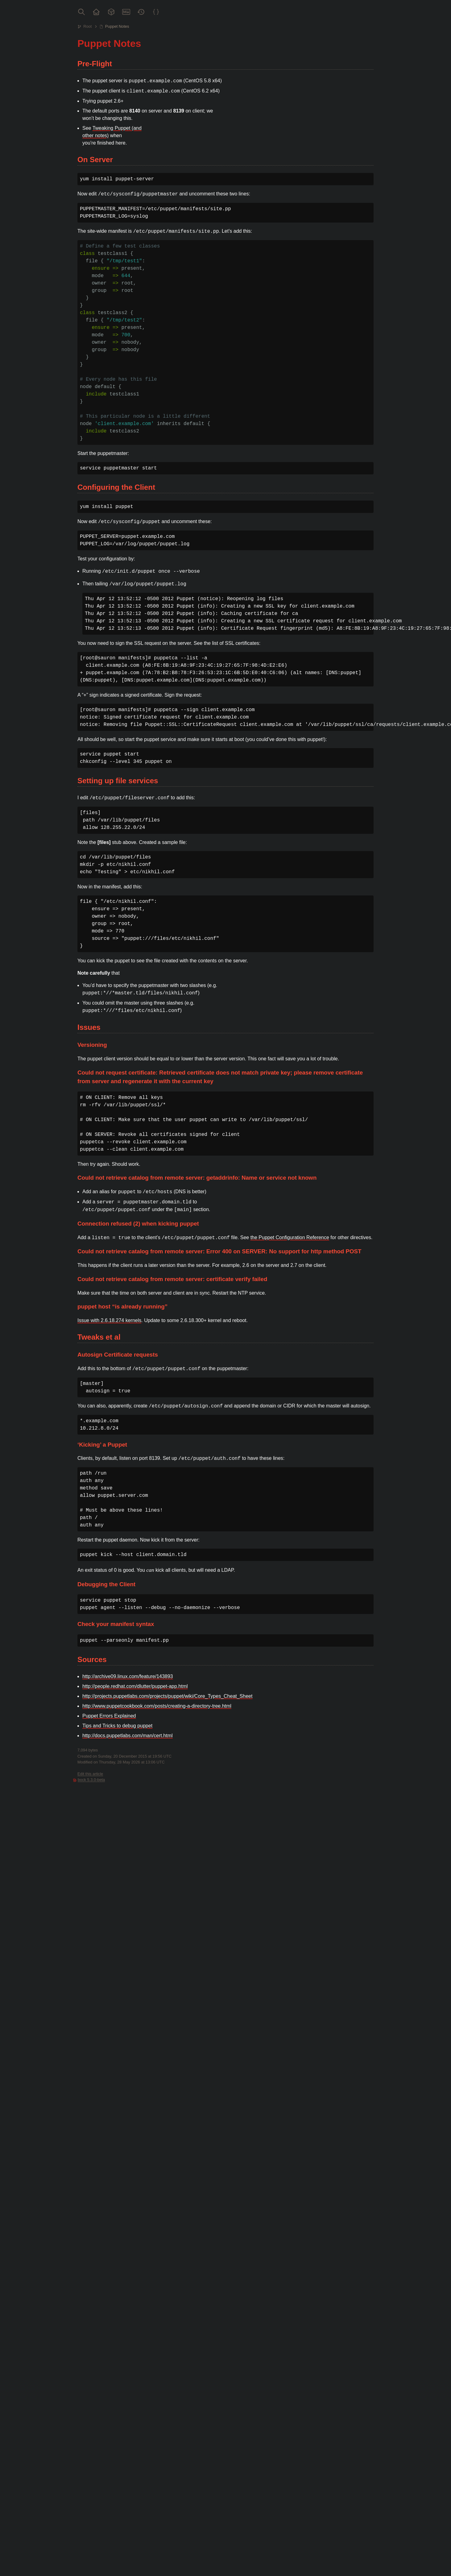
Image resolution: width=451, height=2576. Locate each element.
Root (87, 26)
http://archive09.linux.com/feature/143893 (127, 1676)
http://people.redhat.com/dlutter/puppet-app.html (135, 1686)
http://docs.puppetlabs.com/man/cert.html (127, 1735)
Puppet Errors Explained (109, 1715)
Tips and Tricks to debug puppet (117, 1725)
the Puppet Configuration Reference (289, 1237)
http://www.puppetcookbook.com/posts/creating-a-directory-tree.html (156, 1706)
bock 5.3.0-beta (91, 1779)
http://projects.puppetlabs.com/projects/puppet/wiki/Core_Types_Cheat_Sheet (167, 1696)
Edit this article (90, 1773)
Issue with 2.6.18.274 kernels (109, 1320)
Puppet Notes (117, 26)
